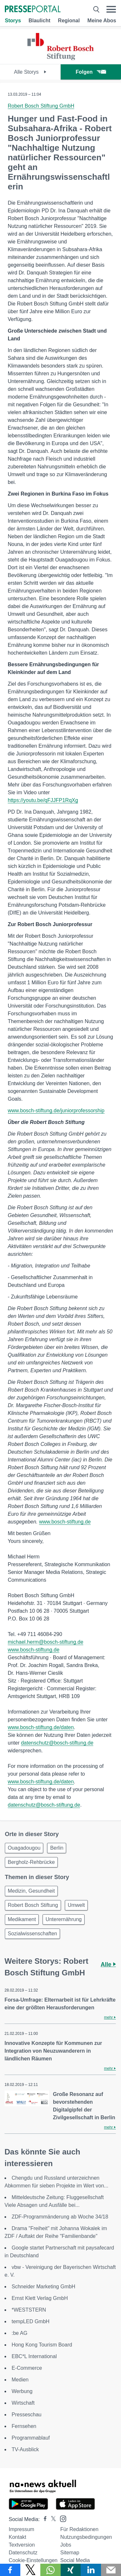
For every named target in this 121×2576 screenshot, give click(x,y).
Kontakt (17, 2537)
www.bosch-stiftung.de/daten (41, 1727)
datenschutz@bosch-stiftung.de (57, 1743)
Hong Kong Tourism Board (42, 2344)
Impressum (21, 2529)
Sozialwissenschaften (32, 1933)
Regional (69, 20)
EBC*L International (34, 2356)
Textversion (22, 2545)
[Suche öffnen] (96, 9)
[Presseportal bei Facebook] (43, 2519)
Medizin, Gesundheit (31, 1891)
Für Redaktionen (79, 2529)
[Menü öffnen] (111, 9)
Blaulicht (39, 20)
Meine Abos (101, 20)
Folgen (91, 72)
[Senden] (111, 2570)
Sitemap (69, 2552)
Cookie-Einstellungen (33, 2560)
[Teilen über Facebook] (10, 2570)
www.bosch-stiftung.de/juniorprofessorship (56, 1110)
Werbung (22, 2391)
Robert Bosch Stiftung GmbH (41, 106)
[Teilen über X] (30, 2570)
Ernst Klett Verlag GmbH (40, 2298)
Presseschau (27, 2414)
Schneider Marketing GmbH (43, 2286)
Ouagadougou (24, 1848)
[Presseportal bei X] (51, 2519)
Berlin (56, 1848)
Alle (108, 1964)
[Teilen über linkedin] (91, 2570)
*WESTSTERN (29, 2310)
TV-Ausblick (25, 2449)
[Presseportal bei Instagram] (61, 2518)
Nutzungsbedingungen (86, 2537)
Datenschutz (23, 2552)
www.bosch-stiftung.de (65, 1521)
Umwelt (76, 1905)
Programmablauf (31, 2438)
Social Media (75, 2560)
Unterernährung (63, 1919)
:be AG (19, 2333)
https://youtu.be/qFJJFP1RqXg (43, 800)
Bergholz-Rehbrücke (31, 1862)
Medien (20, 2379)
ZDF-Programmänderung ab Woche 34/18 (60, 2216)
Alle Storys (30, 72)
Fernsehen (24, 2426)
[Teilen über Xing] (71, 2570)
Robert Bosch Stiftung (33, 1905)
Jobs (65, 2545)
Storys (13, 20)
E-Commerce (27, 2368)
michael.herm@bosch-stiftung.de (45, 1642)
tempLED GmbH (30, 2321)
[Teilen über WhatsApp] (50, 2570)
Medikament (22, 1919)
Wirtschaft (23, 2403)
